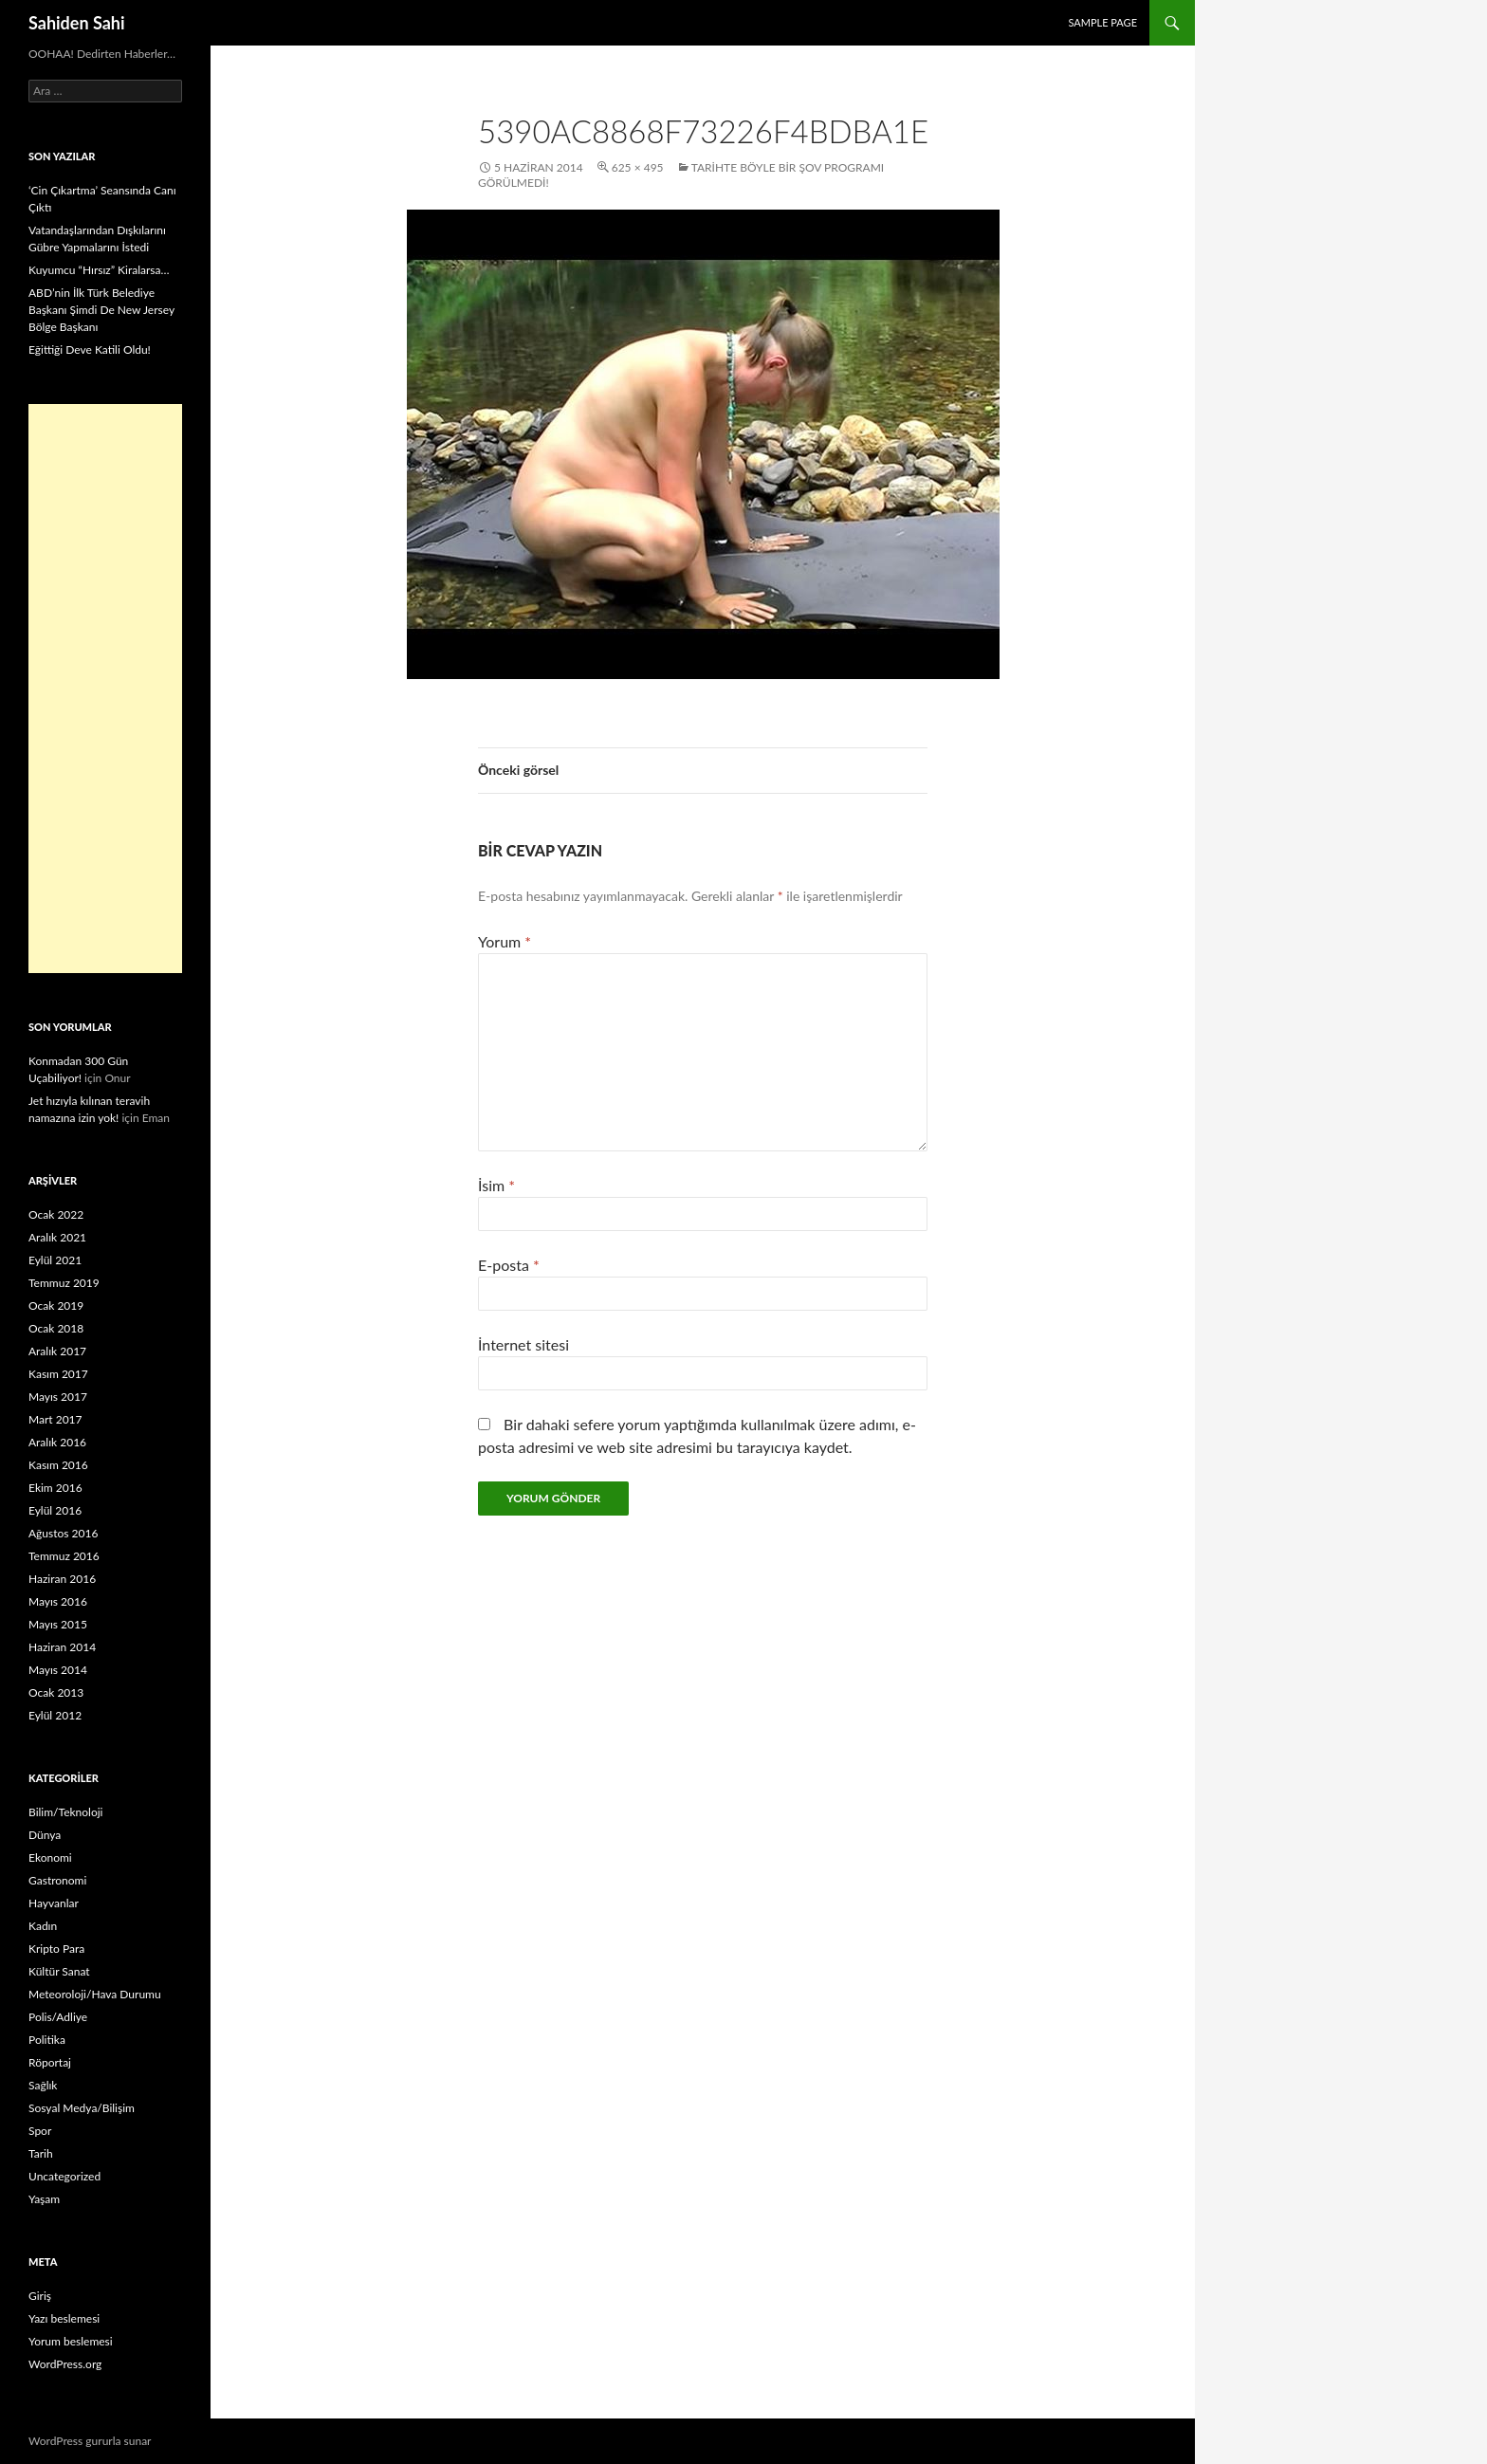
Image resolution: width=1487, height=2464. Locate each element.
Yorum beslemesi (70, 2341)
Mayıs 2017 (57, 1396)
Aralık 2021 (57, 1237)
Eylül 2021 (55, 1260)
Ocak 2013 (55, 1692)
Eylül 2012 (55, 1715)
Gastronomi (57, 1880)
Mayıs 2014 (57, 1670)
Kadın (42, 1926)
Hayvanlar (53, 1903)
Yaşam (44, 2199)
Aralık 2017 (57, 1351)
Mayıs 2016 (57, 1601)
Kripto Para (56, 1948)
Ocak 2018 (55, 1328)
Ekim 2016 (55, 1487)
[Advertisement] (105, 688)
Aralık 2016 (57, 1442)
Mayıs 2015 (57, 1624)
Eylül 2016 (55, 1510)
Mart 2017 (55, 1419)
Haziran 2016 (62, 1579)
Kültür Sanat (59, 1971)
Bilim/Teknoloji (65, 1812)
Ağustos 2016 (63, 1533)
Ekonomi (50, 1857)
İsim (496, 1185)
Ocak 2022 (55, 1214)
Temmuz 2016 (64, 1556)
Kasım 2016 (58, 1465)
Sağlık (42, 2085)
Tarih (40, 2153)
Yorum (504, 941)
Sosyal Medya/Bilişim (81, 2108)
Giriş (39, 2296)
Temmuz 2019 (64, 1283)
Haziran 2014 (62, 1647)
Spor (39, 2131)
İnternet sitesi (523, 1344)
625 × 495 (638, 167)
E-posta (509, 1265)
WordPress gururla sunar (89, 2441)
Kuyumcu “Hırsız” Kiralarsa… (98, 270)
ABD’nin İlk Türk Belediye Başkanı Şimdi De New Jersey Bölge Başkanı (101, 309)
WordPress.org (64, 2364)
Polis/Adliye (57, 2017)
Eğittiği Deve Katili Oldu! (89, 349)
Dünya (44, 1835)
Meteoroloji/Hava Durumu (94, 1994)
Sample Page (1102, 22)
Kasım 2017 (58, 1374)
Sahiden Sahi (76, 22)
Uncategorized (64, 2176)
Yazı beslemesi (64, 2318)
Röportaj (49, 2062)
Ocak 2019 (55, 1305)
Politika (46, 2039)
